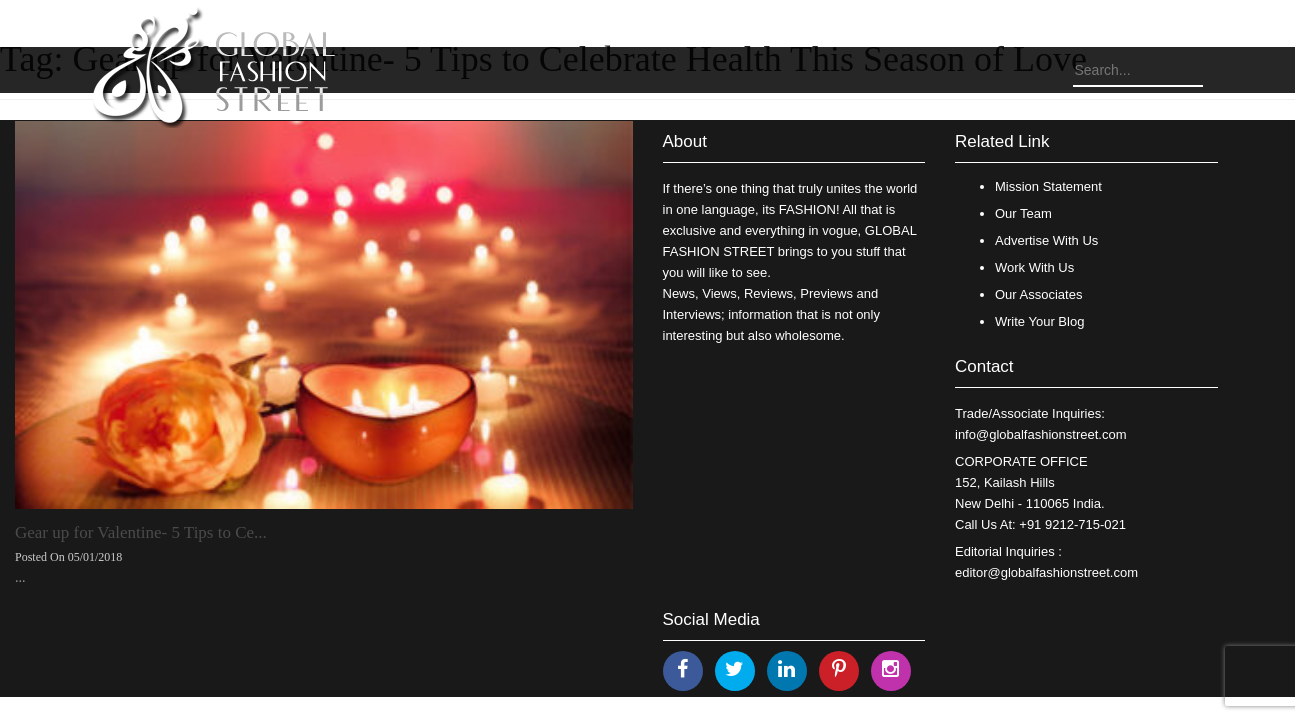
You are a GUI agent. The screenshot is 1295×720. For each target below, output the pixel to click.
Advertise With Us (1046, 240)
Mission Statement (1048, 186)
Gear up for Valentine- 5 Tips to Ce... (141, 532)
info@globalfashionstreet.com (1040, 434)
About (685, 141)
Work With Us (1034, 267)
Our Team (1023, 213)
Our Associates (1038, 294)
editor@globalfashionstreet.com (1046, 572)
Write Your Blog (1039, 321)
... (20, 577)
